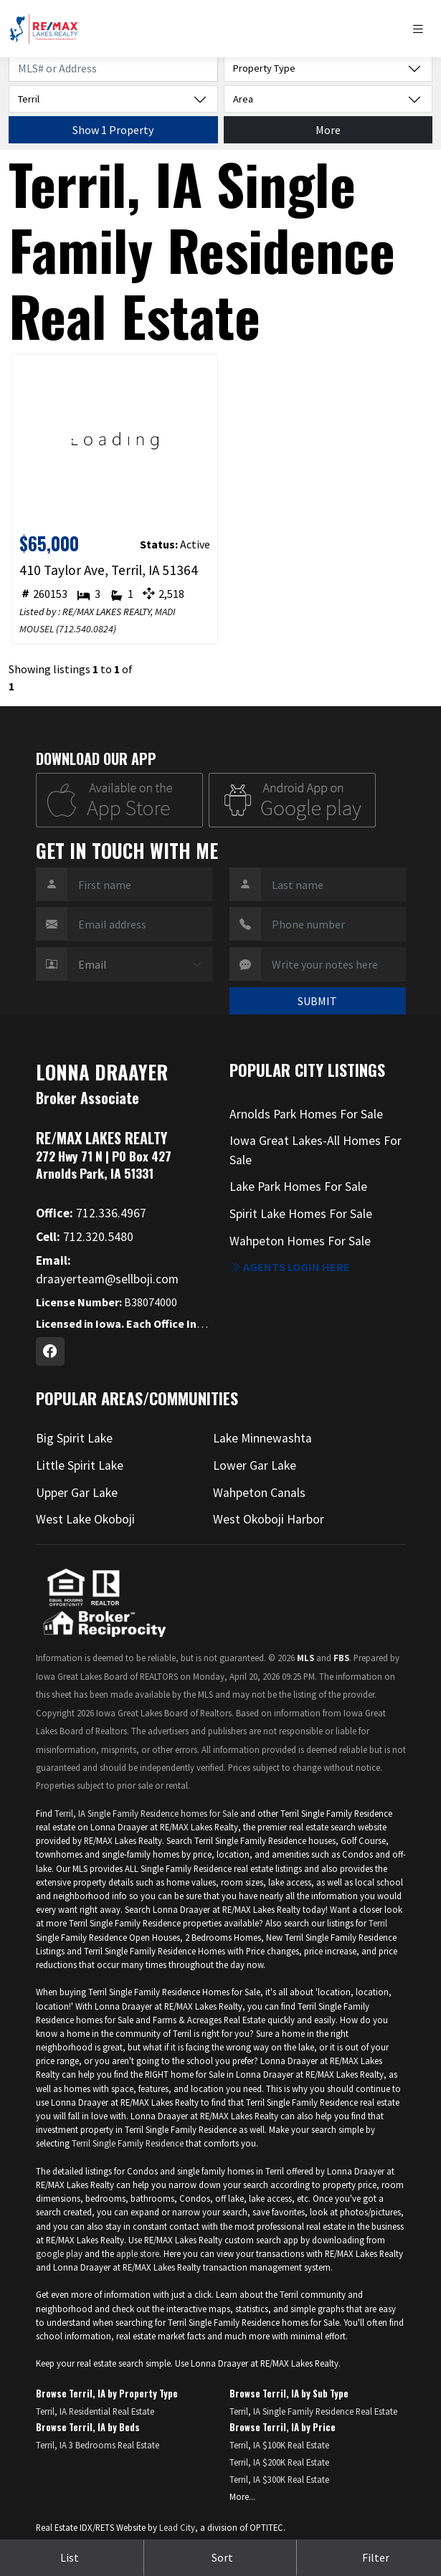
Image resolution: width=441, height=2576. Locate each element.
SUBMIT (317, 1001)
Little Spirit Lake (79, 1465)
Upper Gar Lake (77, 1493)
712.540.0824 (86, 628)
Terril (378, 1923)
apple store (137, 2253)
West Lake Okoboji (85, 1519)
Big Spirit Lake (74, 1438)
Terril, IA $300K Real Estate (279, 2479)
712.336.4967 (91, 1213)
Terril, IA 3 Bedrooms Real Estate (97, 2445)
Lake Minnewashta (262, 1438)
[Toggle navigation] (421, 29)
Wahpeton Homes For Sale (300, 1241)
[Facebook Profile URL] (50, 1351)
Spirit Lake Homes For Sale (300, 1214)
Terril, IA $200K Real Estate (279, 2462)
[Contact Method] (139, 964)
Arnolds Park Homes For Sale (306, 1114)
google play (59, 2253)
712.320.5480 (84, 1237)
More (328, 130)
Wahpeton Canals (259, 1493)
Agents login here (289, 1267)
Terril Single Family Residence (128, 2143)
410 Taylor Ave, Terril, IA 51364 (108, 570)
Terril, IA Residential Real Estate (95, 2411)
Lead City (177, 2527)
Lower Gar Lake (254, 1465)
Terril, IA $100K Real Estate (279, 2445)
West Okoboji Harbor (268, 1519)
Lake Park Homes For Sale (298, 1186)
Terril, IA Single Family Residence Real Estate (313, 2411)
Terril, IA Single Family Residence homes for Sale (146, 1813)
